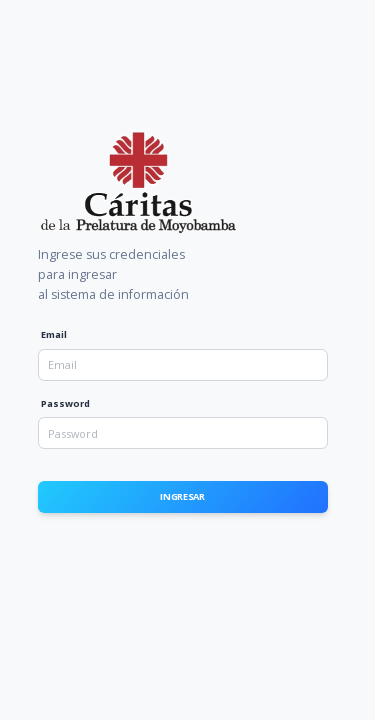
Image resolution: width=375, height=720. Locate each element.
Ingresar (182, 496)
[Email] (183, 365)
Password (65, 403)
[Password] (183, 433)
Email (54, 334)
